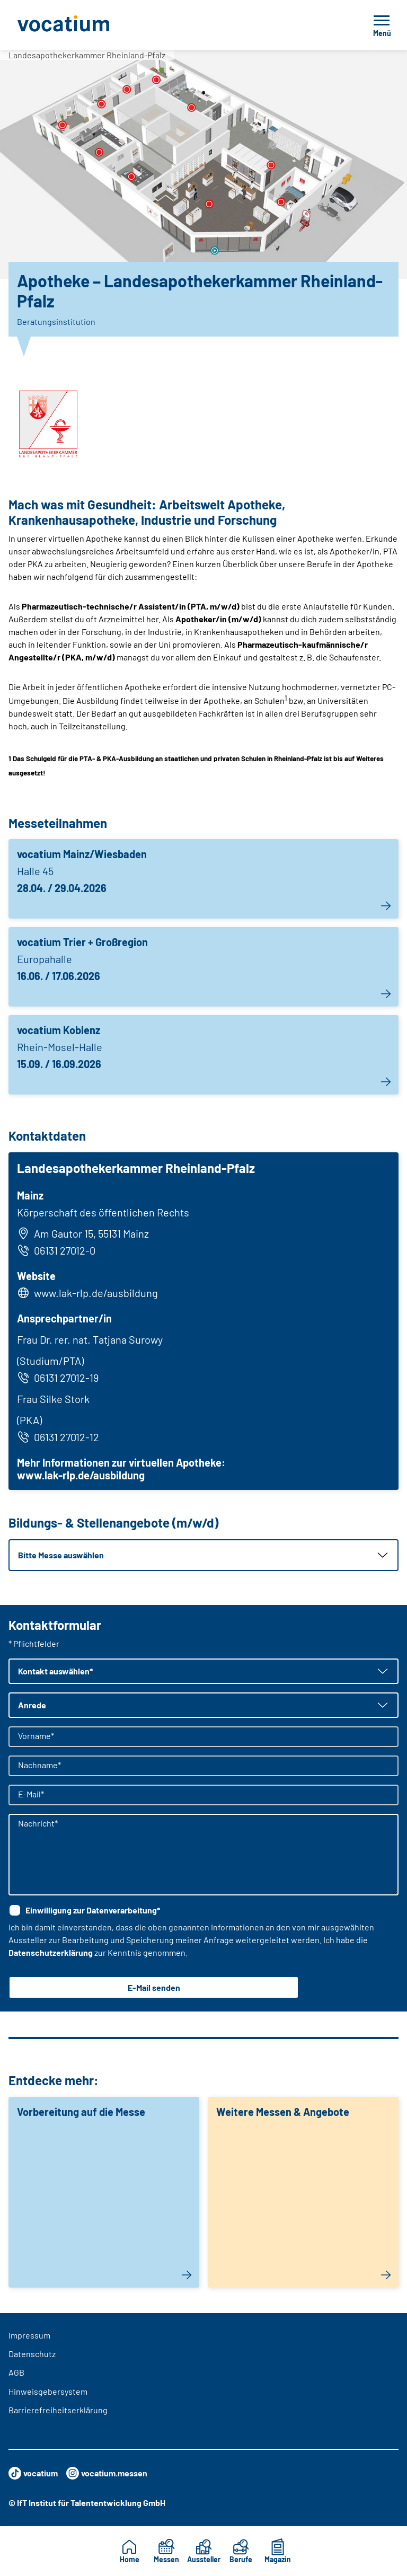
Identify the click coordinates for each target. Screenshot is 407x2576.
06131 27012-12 (58, 1437)
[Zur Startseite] (86, 24)
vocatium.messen (106, 2473)
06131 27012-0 (56, 1250)
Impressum (29, 2335)
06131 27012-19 (58, 1377)
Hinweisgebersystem (47, 2391)
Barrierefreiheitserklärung (58, 2410)
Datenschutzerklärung (50, 1952)
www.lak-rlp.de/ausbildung (96, 1292)
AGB (16, 2372)
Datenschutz (32, 2354)
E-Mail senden (154, 1987)
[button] (203, 1555)
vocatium (33, 2473)
